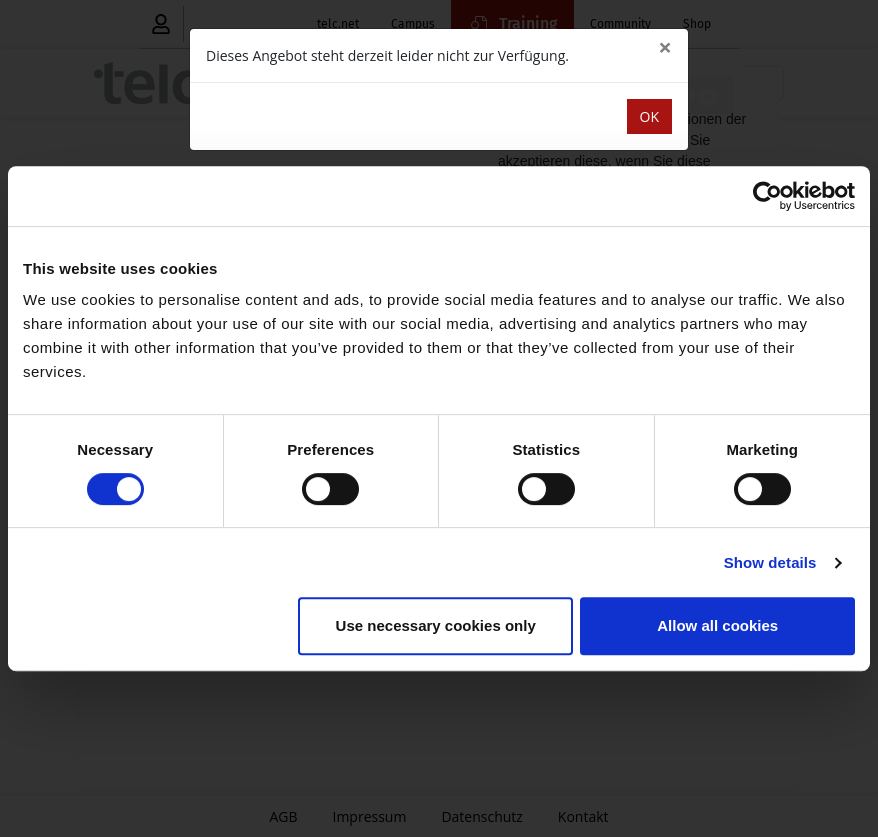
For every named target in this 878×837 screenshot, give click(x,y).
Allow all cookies (717, 625)
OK (649, 116)
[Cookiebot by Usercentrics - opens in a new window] (767, 196)
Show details (770, 562)
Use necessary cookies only (436, 625)
